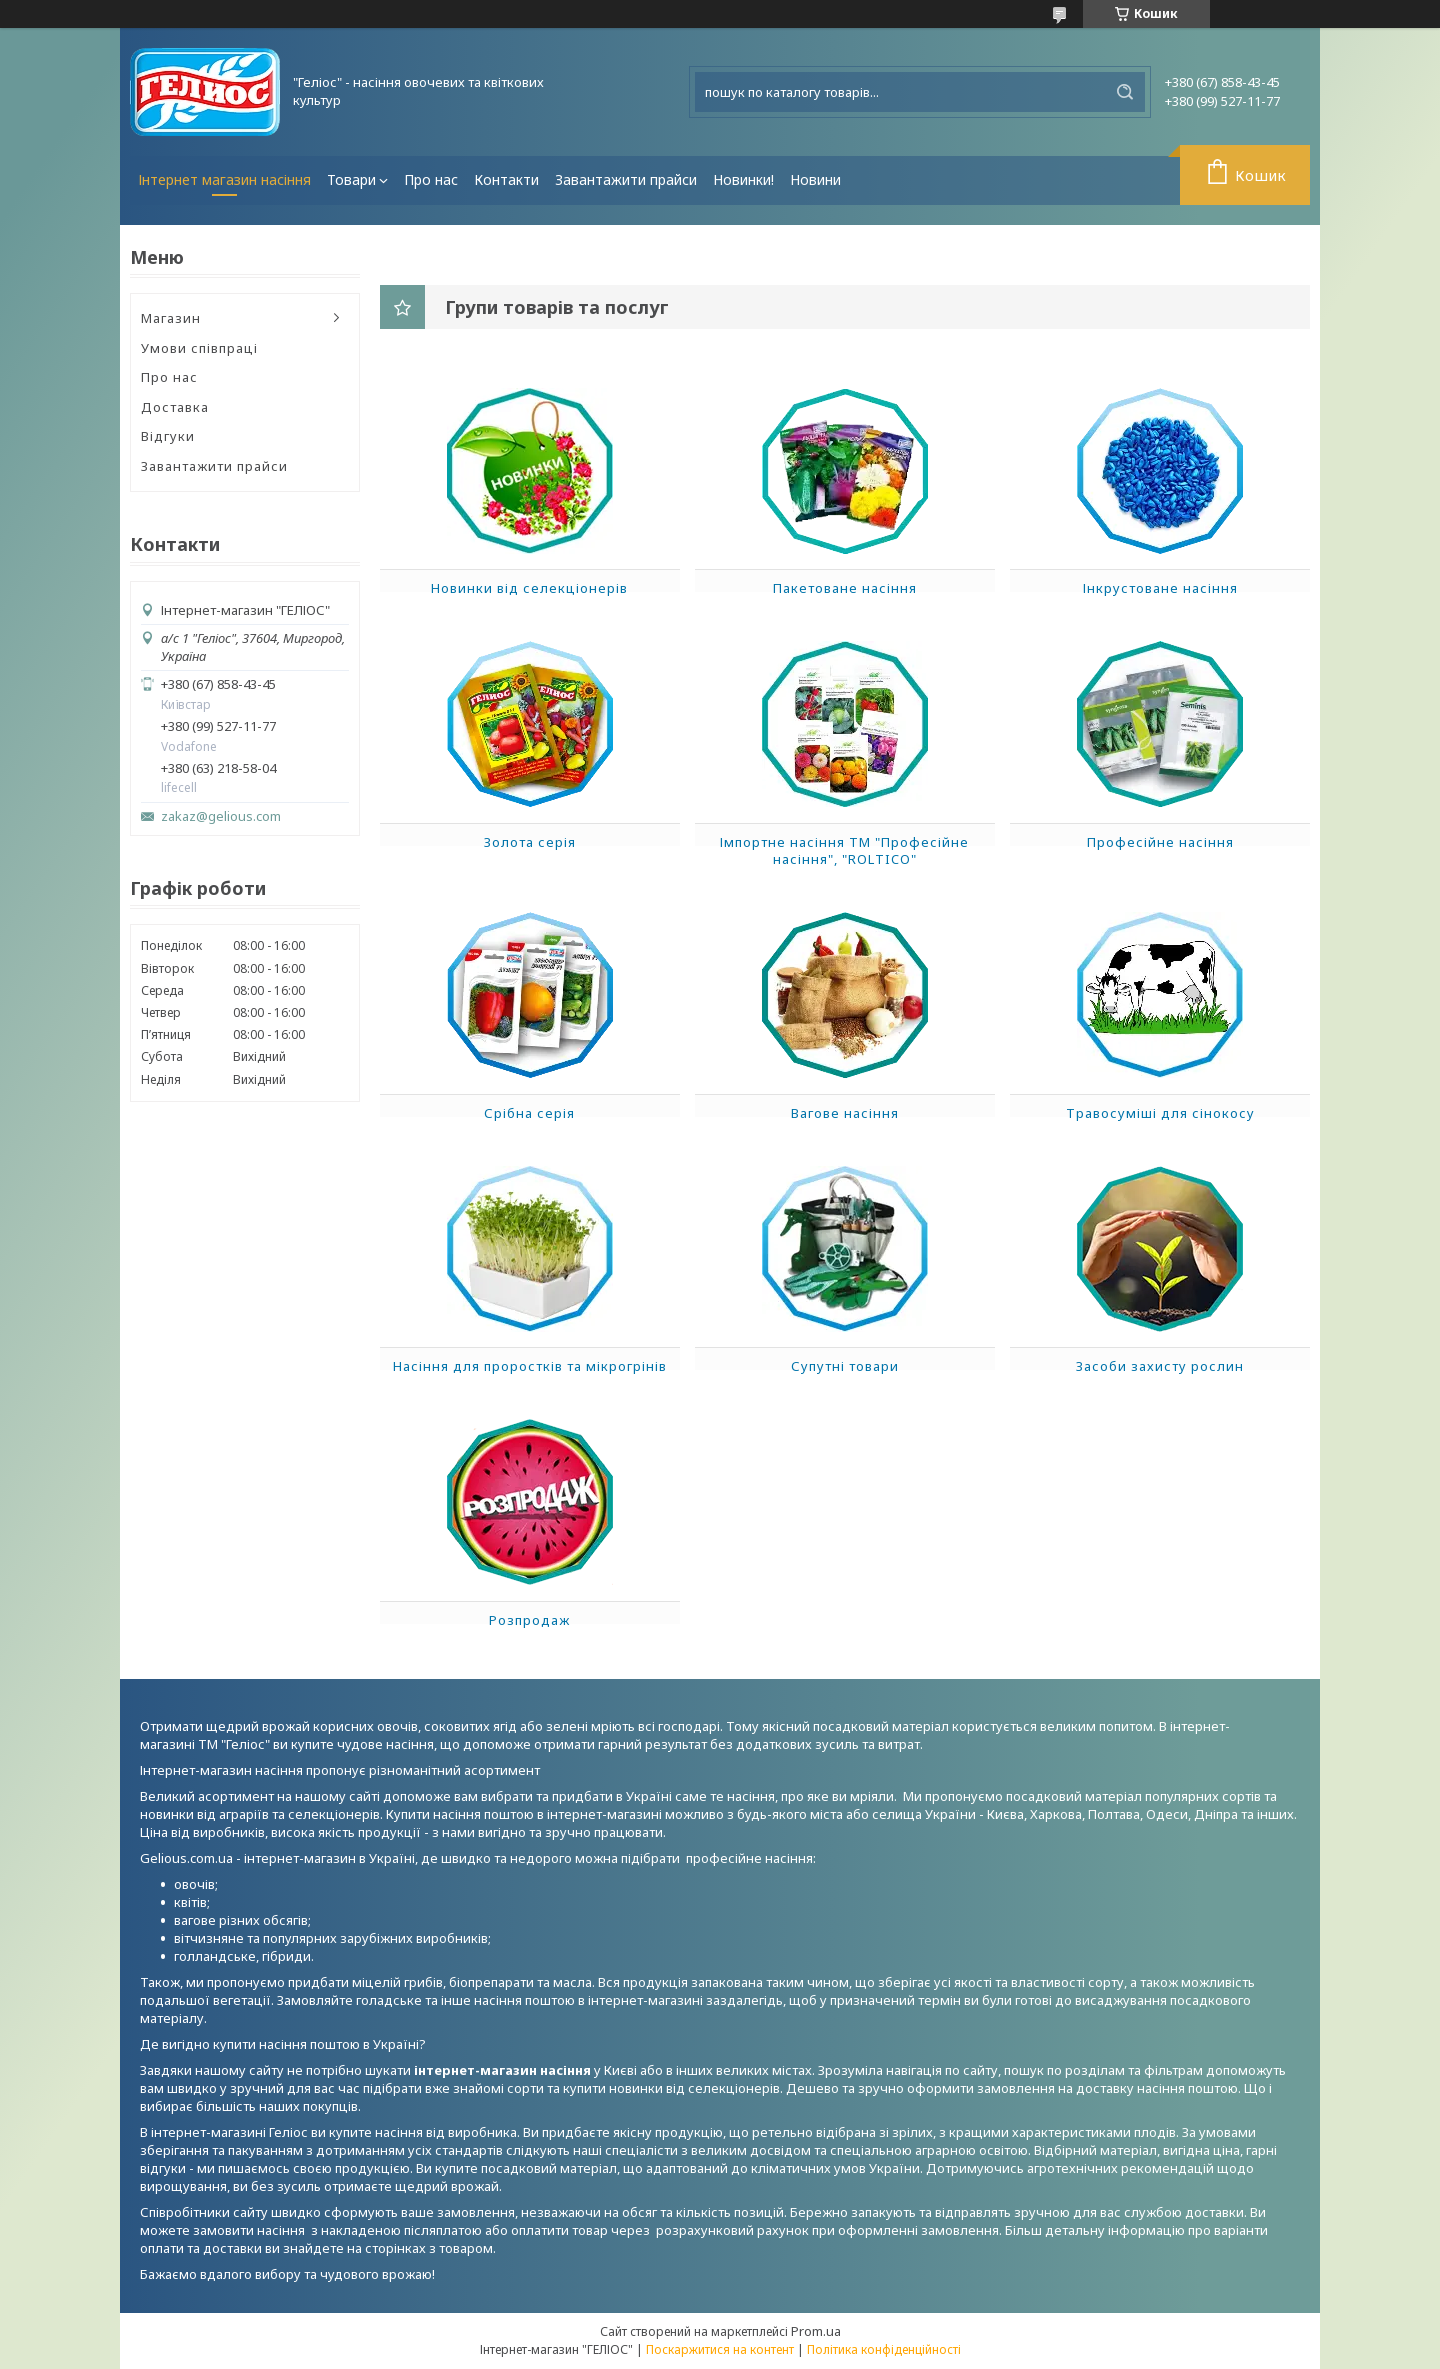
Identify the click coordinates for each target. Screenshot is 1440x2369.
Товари (351, 179)
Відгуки (168, 436)
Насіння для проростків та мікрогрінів (530, 1366)
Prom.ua (816, 2331)
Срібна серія (529, 1113)
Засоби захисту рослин (1160, 1366)
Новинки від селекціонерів (529, 588)
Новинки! (743, 179)
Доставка (175, 407)
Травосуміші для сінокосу (1160, 1113)
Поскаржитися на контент (720, 2349)
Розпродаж (529, 1620)
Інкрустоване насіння (1160, 588)
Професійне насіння (1160, 842)
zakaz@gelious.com (221, 816)
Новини (815, 179)
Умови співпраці (199, 348)
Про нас (431, 179)
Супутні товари (845, 1366)
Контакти (506, 179)
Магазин (171, 318)
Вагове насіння (845, 1113)
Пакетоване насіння (845, 588)
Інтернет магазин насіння (224, 179)
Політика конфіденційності (884, 2349)
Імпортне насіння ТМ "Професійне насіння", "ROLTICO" (844, 851)
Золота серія (530, 842)
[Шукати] (1125, 92)
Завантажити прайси (626, 179)
